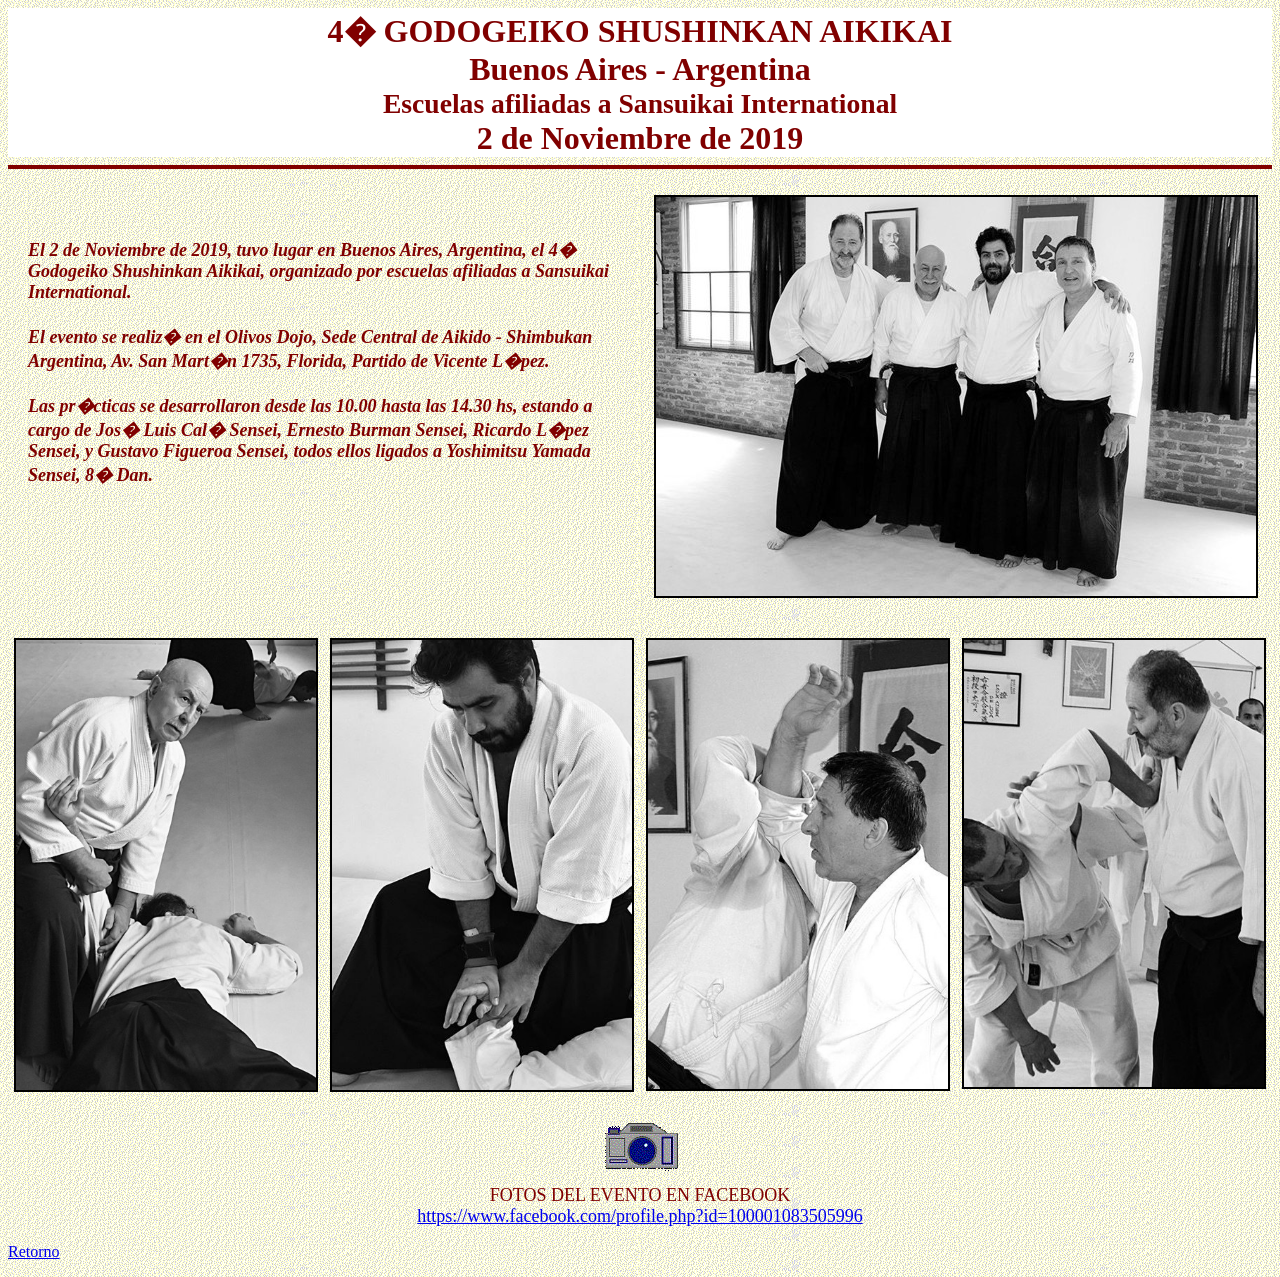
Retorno (34, 1251)
